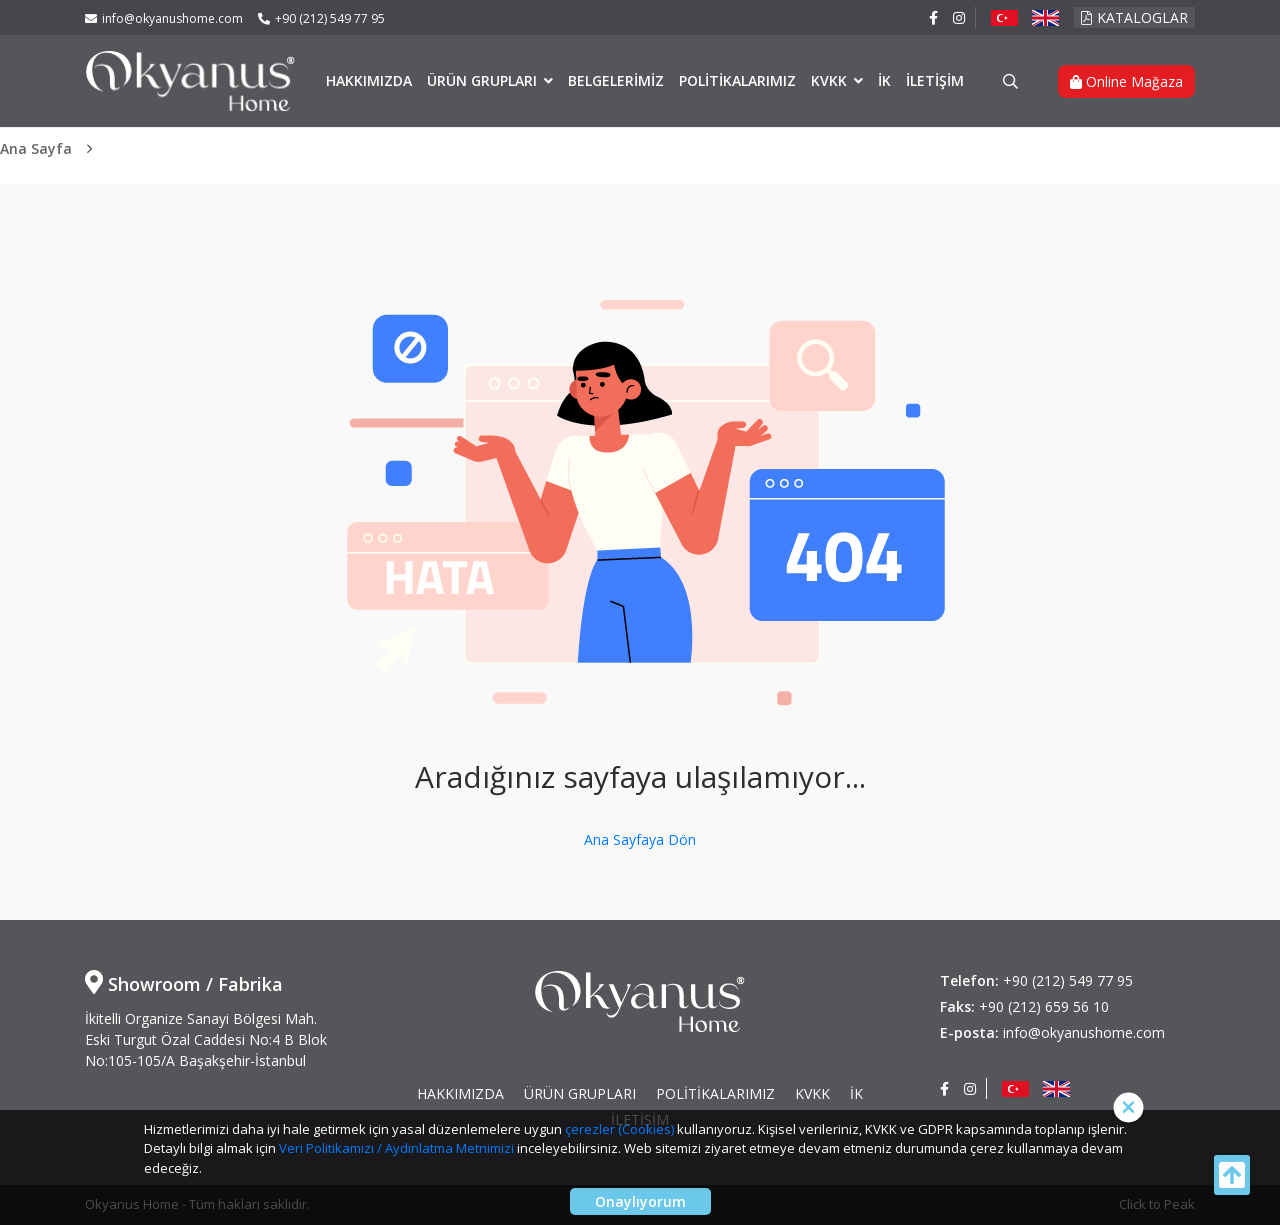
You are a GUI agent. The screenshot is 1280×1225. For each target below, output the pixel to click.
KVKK (831, 80)
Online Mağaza (1126, 81)
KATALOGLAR (1134, 17)
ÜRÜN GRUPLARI (484, 80)
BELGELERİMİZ (616, 80)
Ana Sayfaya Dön (640, 839)
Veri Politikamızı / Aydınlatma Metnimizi (396, 1148)
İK (884, 80)
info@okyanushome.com (164, 18)
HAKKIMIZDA (369, 80)
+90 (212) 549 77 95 (321, 18)
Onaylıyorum (640, 1201)
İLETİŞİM (935, 80)
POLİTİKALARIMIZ (737, 80)
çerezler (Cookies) (619, 1129)
